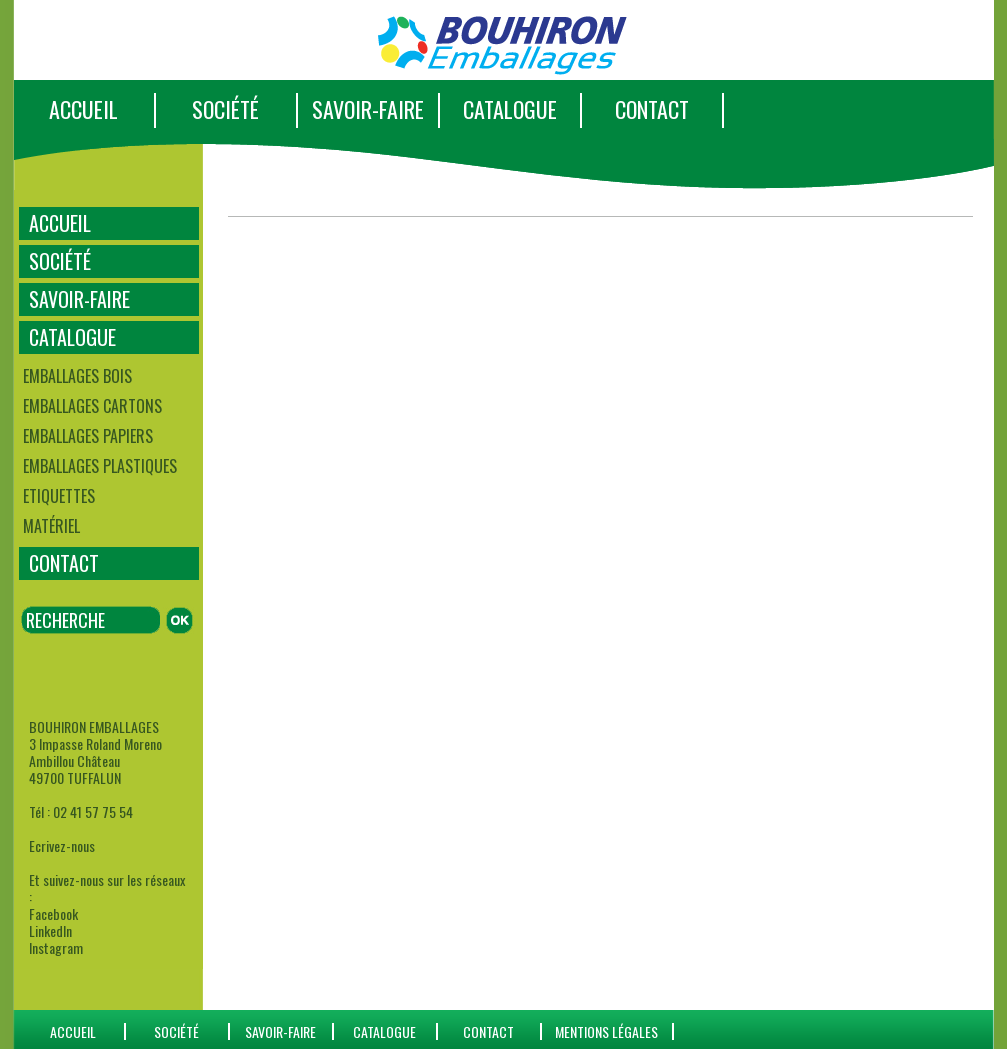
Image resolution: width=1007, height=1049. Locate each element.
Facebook (53, 913)
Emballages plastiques (100, 466)
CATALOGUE (510, 109)
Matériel (51, 526)
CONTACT (652, 109)
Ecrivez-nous (62, 845)
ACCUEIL (83, 109)
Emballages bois (77, 376)
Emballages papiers (88, 436)
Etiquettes (59, 496)
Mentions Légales (606, 1031)
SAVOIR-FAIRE (368, 109)
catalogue (384, 1031)
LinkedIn (50, 930)
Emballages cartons (92, 406)
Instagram (56, 947)
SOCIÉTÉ (225, 109)
